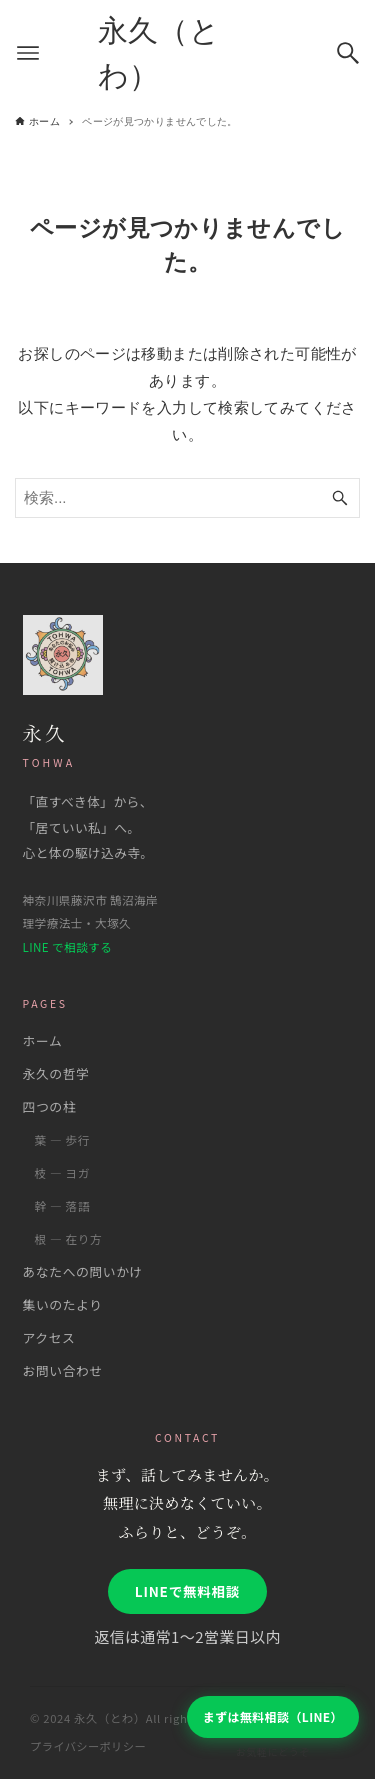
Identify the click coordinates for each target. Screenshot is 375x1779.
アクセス (49, 1337)
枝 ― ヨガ (63, 1172)
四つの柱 (50, 1106)
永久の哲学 (56, 1073)
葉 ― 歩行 (63, 1139)
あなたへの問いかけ (83, 1271)
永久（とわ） (159, 53)
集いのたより (63, 1304)
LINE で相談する (68, 946)
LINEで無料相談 (187, 1591)
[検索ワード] (187, 498)
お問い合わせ (63, 1370)
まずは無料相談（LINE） (273, 1716)
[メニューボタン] (28, 53)
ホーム (43, 1040)
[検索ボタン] (348, 53)
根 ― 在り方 (69, 1238)
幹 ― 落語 (63, 1205)
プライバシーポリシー (88, 1746)
